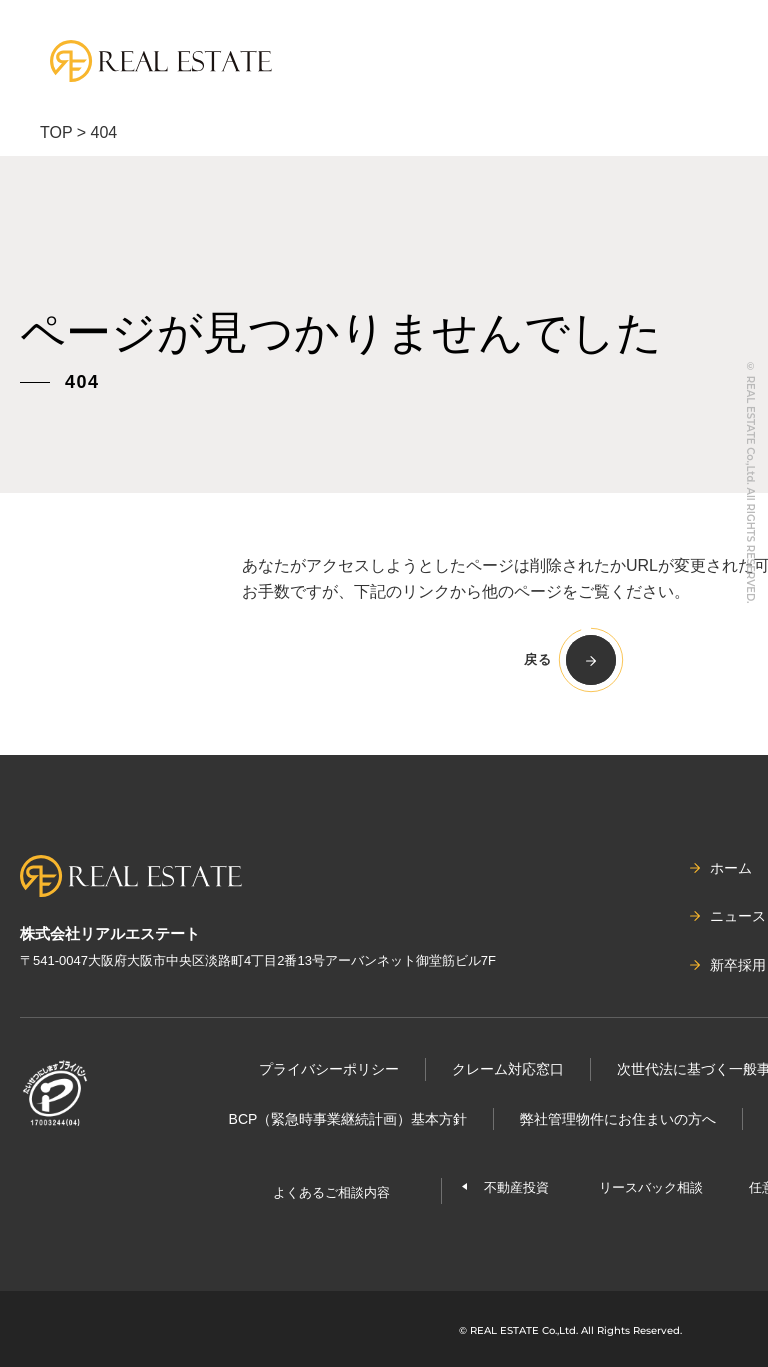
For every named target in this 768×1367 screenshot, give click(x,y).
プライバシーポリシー (329, 1069)
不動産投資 (516, 1187)
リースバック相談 (651, 1187)
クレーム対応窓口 (508, 1069)
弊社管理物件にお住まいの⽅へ (618, 1119)
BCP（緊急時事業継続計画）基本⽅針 (348, 1119)
